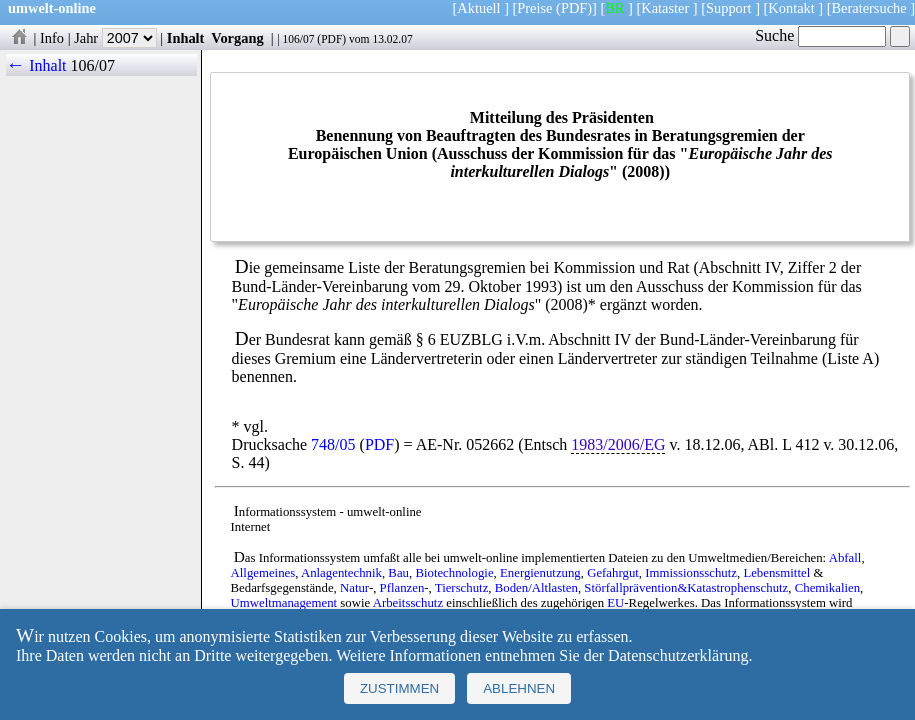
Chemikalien (827, 588)
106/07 (298, 39)
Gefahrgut (613, 573)
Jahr (115, 38)
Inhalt (186, 38)
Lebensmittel (776, 573)
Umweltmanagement (284, 603)
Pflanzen (402, 588)
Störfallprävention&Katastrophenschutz (686, 588)
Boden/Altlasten (536, 588)
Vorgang (237, 38)
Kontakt (791, 8)
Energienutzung (540, 573)
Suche (820, 35)
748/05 (333, 444)
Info (52, 38)
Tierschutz (462, 588)
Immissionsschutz (691, 573)
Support (729, 8)
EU (615, 603)
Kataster (665, 8)
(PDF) (574, 8)
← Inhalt (36, 65)
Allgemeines (263, 573)
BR (614, 8)
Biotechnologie (454, 573)
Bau (398, 573)
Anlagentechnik (341, 573)
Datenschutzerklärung (678, 655)
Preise (534, 8)
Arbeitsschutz (408, 603)
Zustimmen (399, 688)
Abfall (845, 558)
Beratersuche (869, 8)
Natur (354, 588)
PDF (331, 39)
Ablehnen (519, 688)
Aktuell (478, 8)
